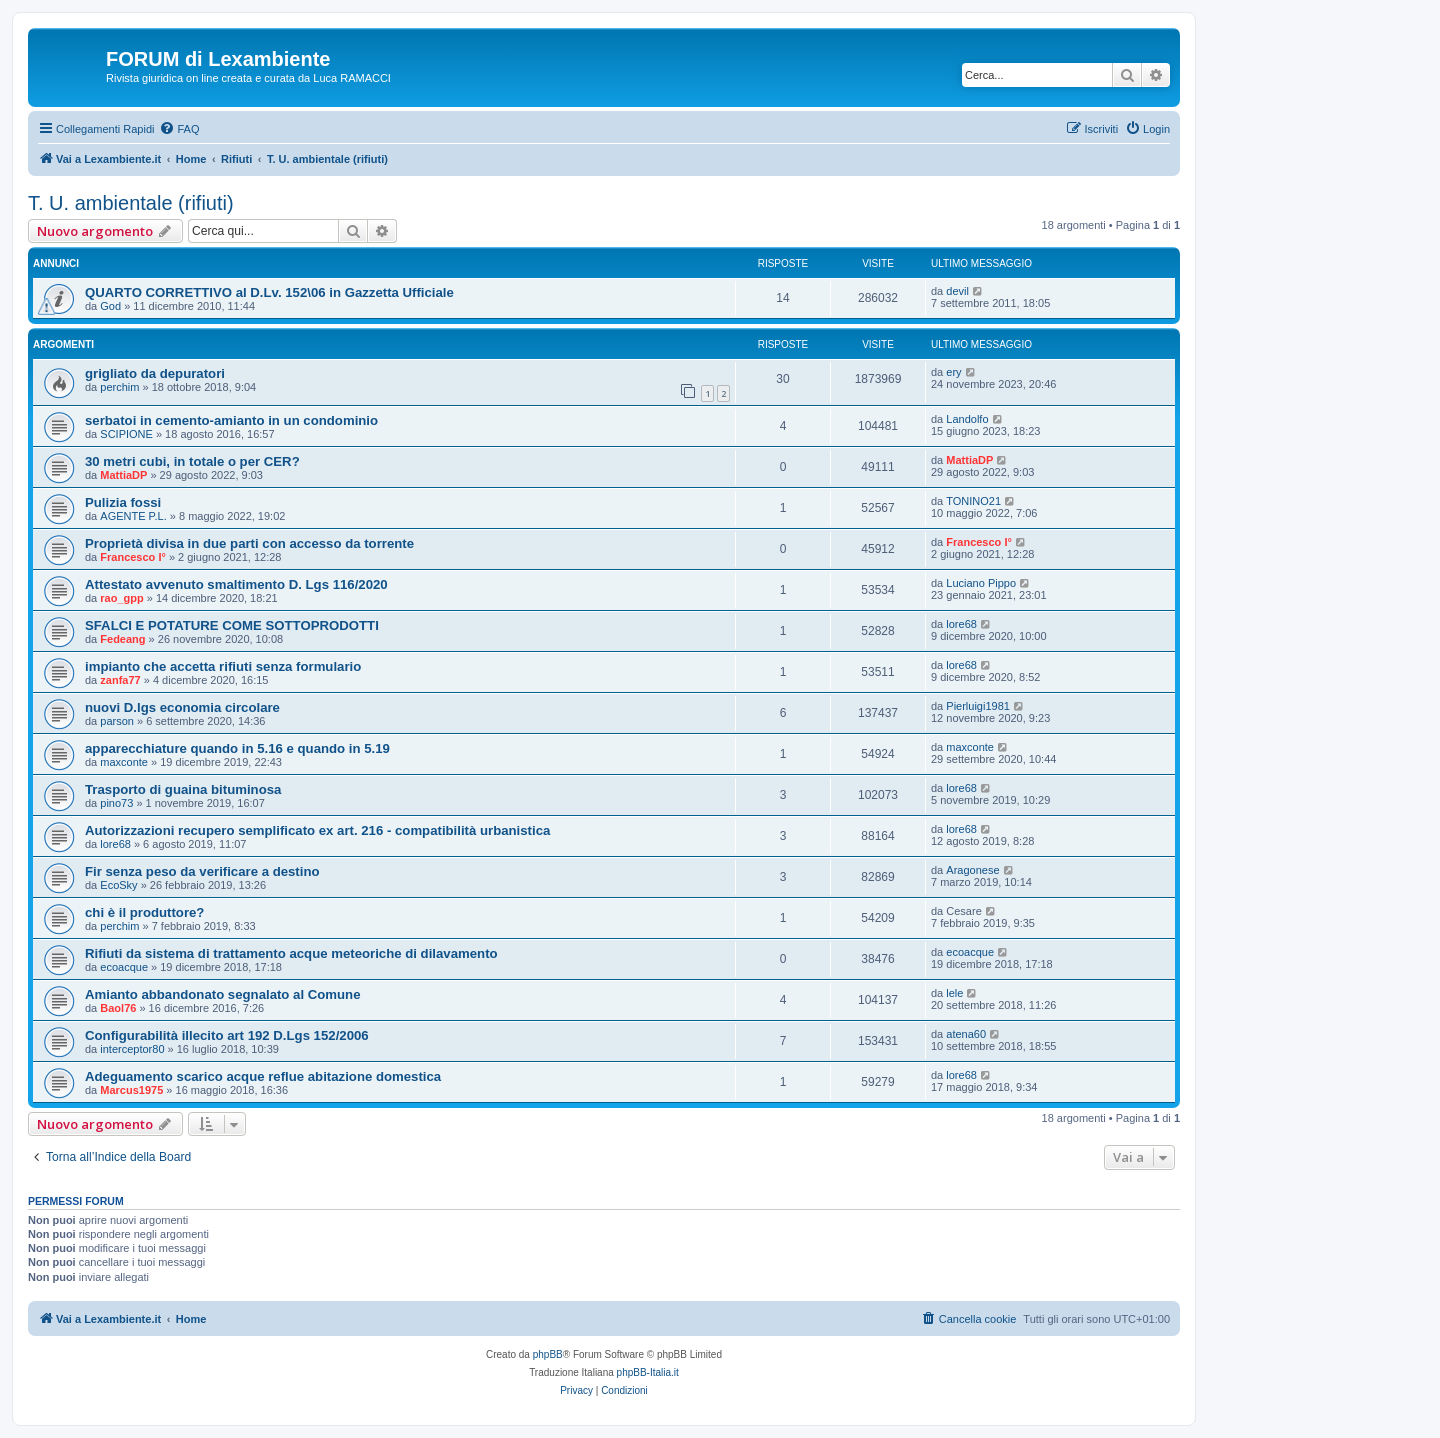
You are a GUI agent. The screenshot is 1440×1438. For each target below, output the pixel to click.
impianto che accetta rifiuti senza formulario (223, 666)
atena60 (966, 1034)
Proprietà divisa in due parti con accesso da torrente (249, 543)
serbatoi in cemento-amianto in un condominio (231, 420)
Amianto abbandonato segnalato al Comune (223, 994)
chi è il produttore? (144, 912)
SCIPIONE (126, 434)
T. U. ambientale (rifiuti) (131, 203)
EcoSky (118, 885)
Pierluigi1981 (978, 706)
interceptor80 (132, 1049)
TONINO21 (973, 501)
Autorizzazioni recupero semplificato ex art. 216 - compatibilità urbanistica (317, 830)
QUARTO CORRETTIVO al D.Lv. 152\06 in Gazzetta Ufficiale (269, 292)
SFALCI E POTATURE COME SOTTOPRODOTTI (232, 625)
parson (117, 721)
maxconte (124, 762)
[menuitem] (179, 129)
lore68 (961, 624)
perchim (119, 387)
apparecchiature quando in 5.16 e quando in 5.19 (237, 748)
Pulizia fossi (123, 502)
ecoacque (124, 967)
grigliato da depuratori (155, 373)
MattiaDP (123, 475)
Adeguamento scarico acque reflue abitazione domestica (263, 1076)
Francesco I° (133, 557)
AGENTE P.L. (133, 516)
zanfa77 (120, 680)
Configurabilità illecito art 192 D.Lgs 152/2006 (227, 1035)
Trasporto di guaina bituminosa (183, 789)
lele (954, 993)
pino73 (116, 803)
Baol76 (118, 1008)
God (110, 306)
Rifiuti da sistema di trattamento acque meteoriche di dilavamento (291, 953)
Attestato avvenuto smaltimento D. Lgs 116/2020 (236, 584)
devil (957, 291)
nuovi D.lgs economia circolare (182, 707)
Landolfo (967, 419)
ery (953, 372)
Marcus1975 (131, 1090)
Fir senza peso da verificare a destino (202, 871)
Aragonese (972, 870)
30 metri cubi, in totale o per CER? (192, 461)
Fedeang (122, 639)
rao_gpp (121, 598)
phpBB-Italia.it (648, 1372)
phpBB (548, 1354)
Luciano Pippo (981, 583)
